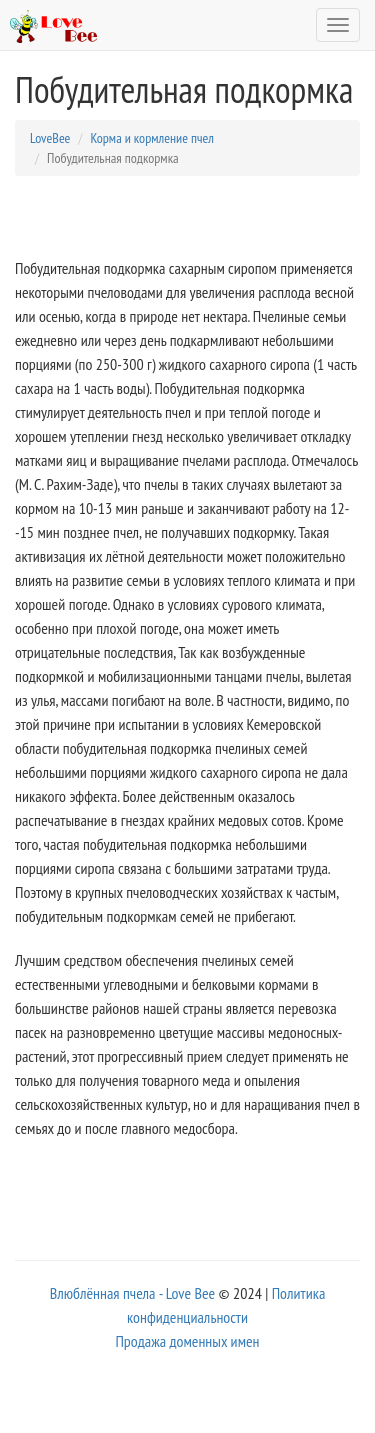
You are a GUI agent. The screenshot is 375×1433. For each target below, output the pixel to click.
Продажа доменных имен (187, 1341)
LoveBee (50, 138)
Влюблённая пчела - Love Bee (132, 1293)
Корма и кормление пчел (151, 138)
